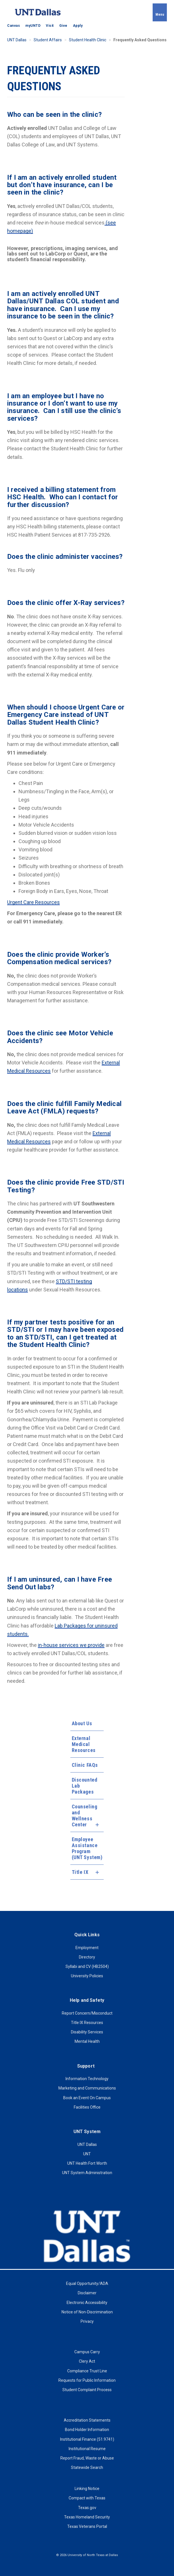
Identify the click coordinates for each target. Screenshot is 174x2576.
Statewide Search (87, 2467)
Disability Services (87, 2032)
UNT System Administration (87, 2172)
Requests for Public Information (87, 2380)
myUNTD (32, 26)
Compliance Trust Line (87, 2371)
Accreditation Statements (87, 2420)
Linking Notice (87, 2488)
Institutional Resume (87, 2448)
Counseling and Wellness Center (82, 1815)
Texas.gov (87, 2507)
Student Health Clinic (87, 40)
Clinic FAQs (85, 1765)
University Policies (87, 1976)
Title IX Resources (87, 2022)
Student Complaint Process (87, 2389)
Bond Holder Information (87, 2429)
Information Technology (87, 2078)
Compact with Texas (87, 2498)
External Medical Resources (84, 1744)
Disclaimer (87, 2293)
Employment (87, 1947)
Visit (50, 26)
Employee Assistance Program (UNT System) (87, 1848)
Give (63, 26)
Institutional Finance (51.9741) (87, 2439)
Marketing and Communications (87, 2088)
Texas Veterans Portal (87, 2526)
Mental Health (87, 2041)
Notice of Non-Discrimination (87, 2312)
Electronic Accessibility (87, 2302)
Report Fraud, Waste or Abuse (87, 2458)
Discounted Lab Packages (84, 1786)
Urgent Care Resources (33, 902)
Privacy (87, 2321)
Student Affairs (48, 40)
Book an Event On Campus (87, 2097)
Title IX (80, 1872)
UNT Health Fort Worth (87, 2163)
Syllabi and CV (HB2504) (87, 1966)
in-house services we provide (71, 1645)
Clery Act (87, 2361)
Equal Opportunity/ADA (87, 2283)
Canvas (13, 26)
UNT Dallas (16, 40)
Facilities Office (87, 2107)
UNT (87, 2154)
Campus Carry (87, 2352)
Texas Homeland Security (87, 2517)
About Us (82, 1723)
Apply (78, 26)
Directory (87, 1957)
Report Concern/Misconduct (87, 2013)
